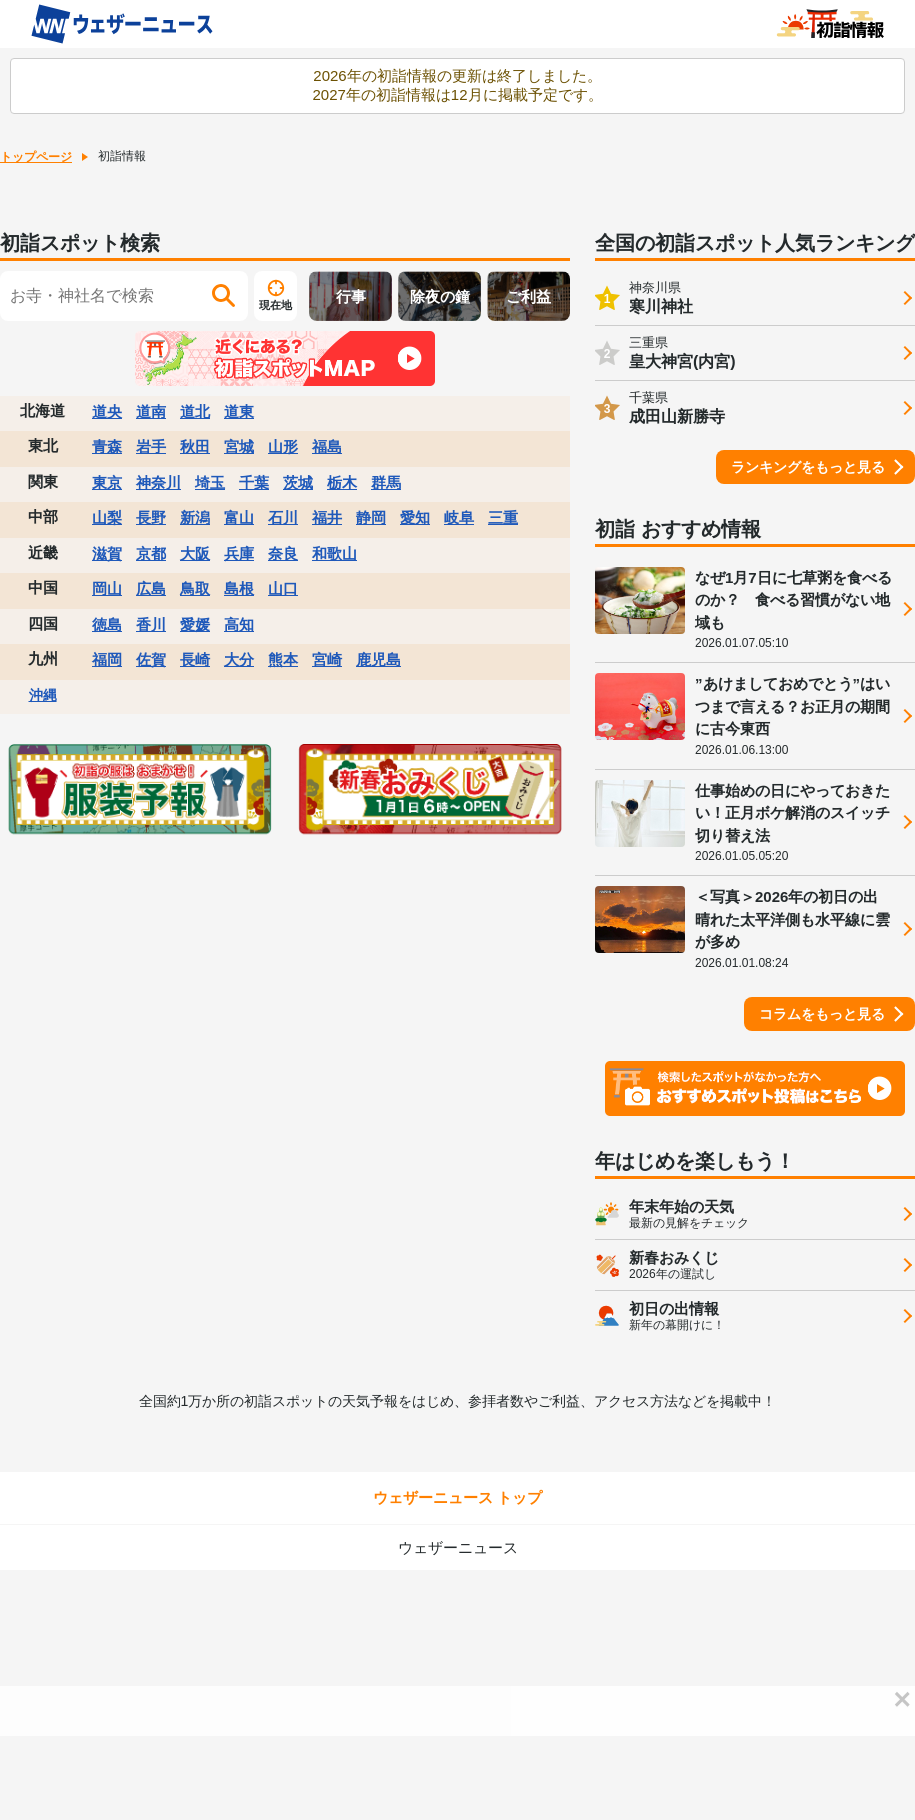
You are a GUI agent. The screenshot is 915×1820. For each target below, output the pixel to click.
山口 (283, 588)
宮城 (239, 446)
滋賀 (107, 553)
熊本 (283, 659)
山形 (283, 446)
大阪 (195, 553)
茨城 (298, 482)
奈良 (283, 553)
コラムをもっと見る (822, 1014)
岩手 (151, 446)
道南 (151, 411)
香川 (151, 624)
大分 (239, 659)
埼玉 (210, 482)
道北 (195, 411)
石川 (283, 517)
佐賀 (151, 659)
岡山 (107, 588)
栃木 (342, 482)
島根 (239, 588)
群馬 (386, 482)
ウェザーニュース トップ (457, 1497)
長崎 (195, 659)
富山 (239, 517)
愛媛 (195, 624)
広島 (151, 588)
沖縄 (43, 695)
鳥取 (195, 588)
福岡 (107, 659)
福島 (327, 446)
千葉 (254, 482)
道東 (239, 411)
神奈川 (158, 482)
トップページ (36, 157)
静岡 (371, 517)
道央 (107, 411)
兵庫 (239, 553)
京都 (151, 553)
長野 (151, 517)
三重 (503, 517)
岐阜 (459, 517)
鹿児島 (378, 659)
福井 (327, 517)
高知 (239, 624)
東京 (107, 482)
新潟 (195, 517)
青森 (107, 446)
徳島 (107, 624)
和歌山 (334, 553)
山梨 (107, 517)
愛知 (415, 517)
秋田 (195, 446)
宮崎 (327, 659)
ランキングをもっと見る (808, 467)
